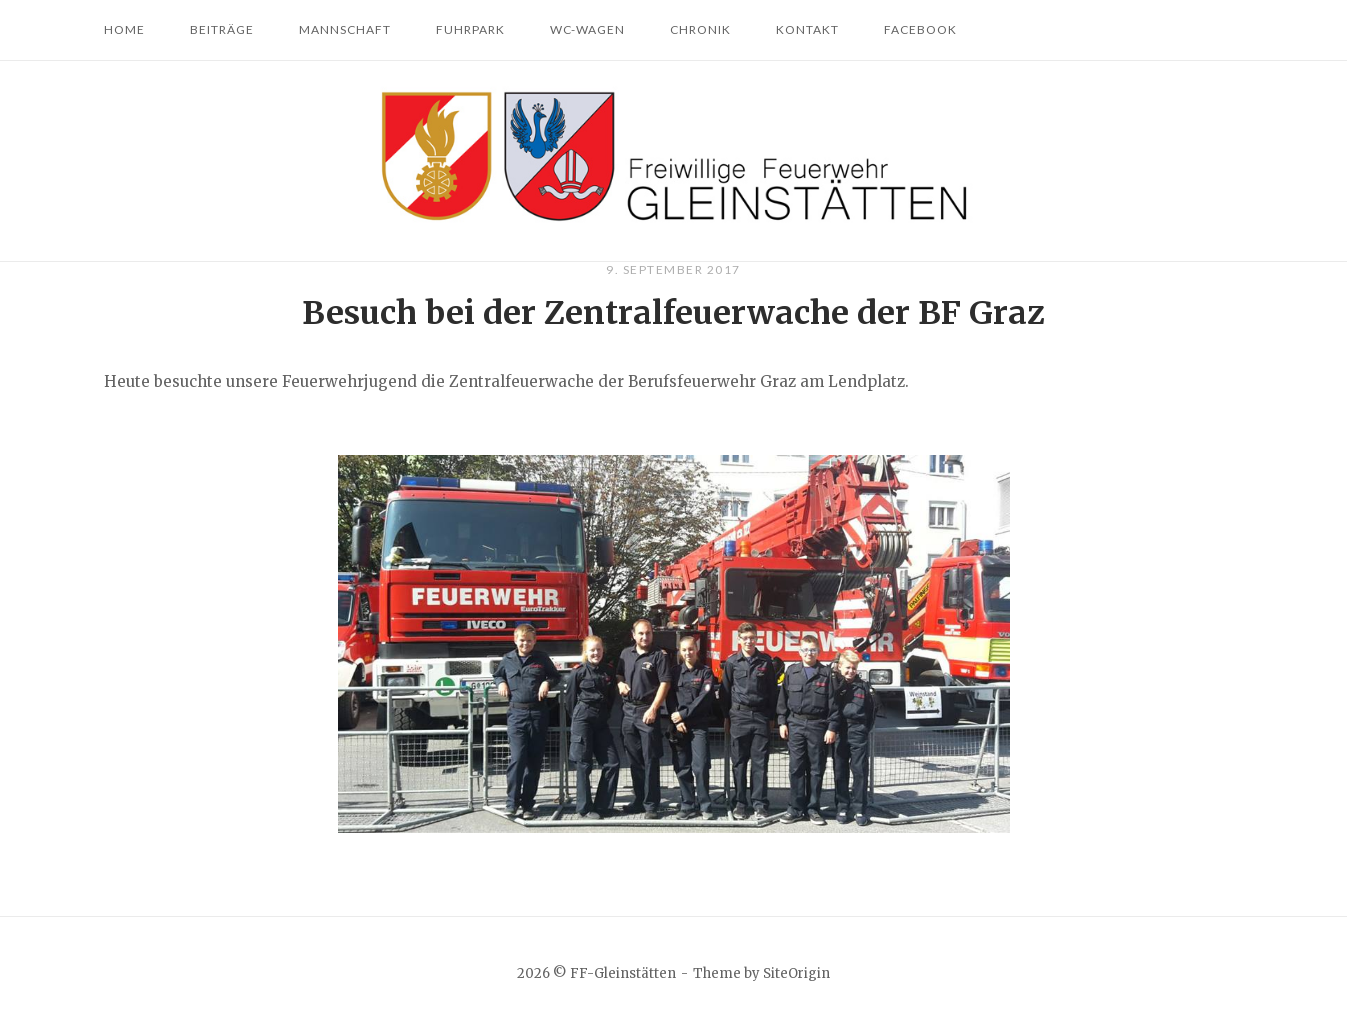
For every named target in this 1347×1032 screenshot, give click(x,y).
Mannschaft (345, 29)
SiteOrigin (796, 973)
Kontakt (807, 29)
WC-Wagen (587, 29)
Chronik (700, 29)
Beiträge (222, 29)
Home (124, 29)
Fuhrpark (470, 29)
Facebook (920, 29)
